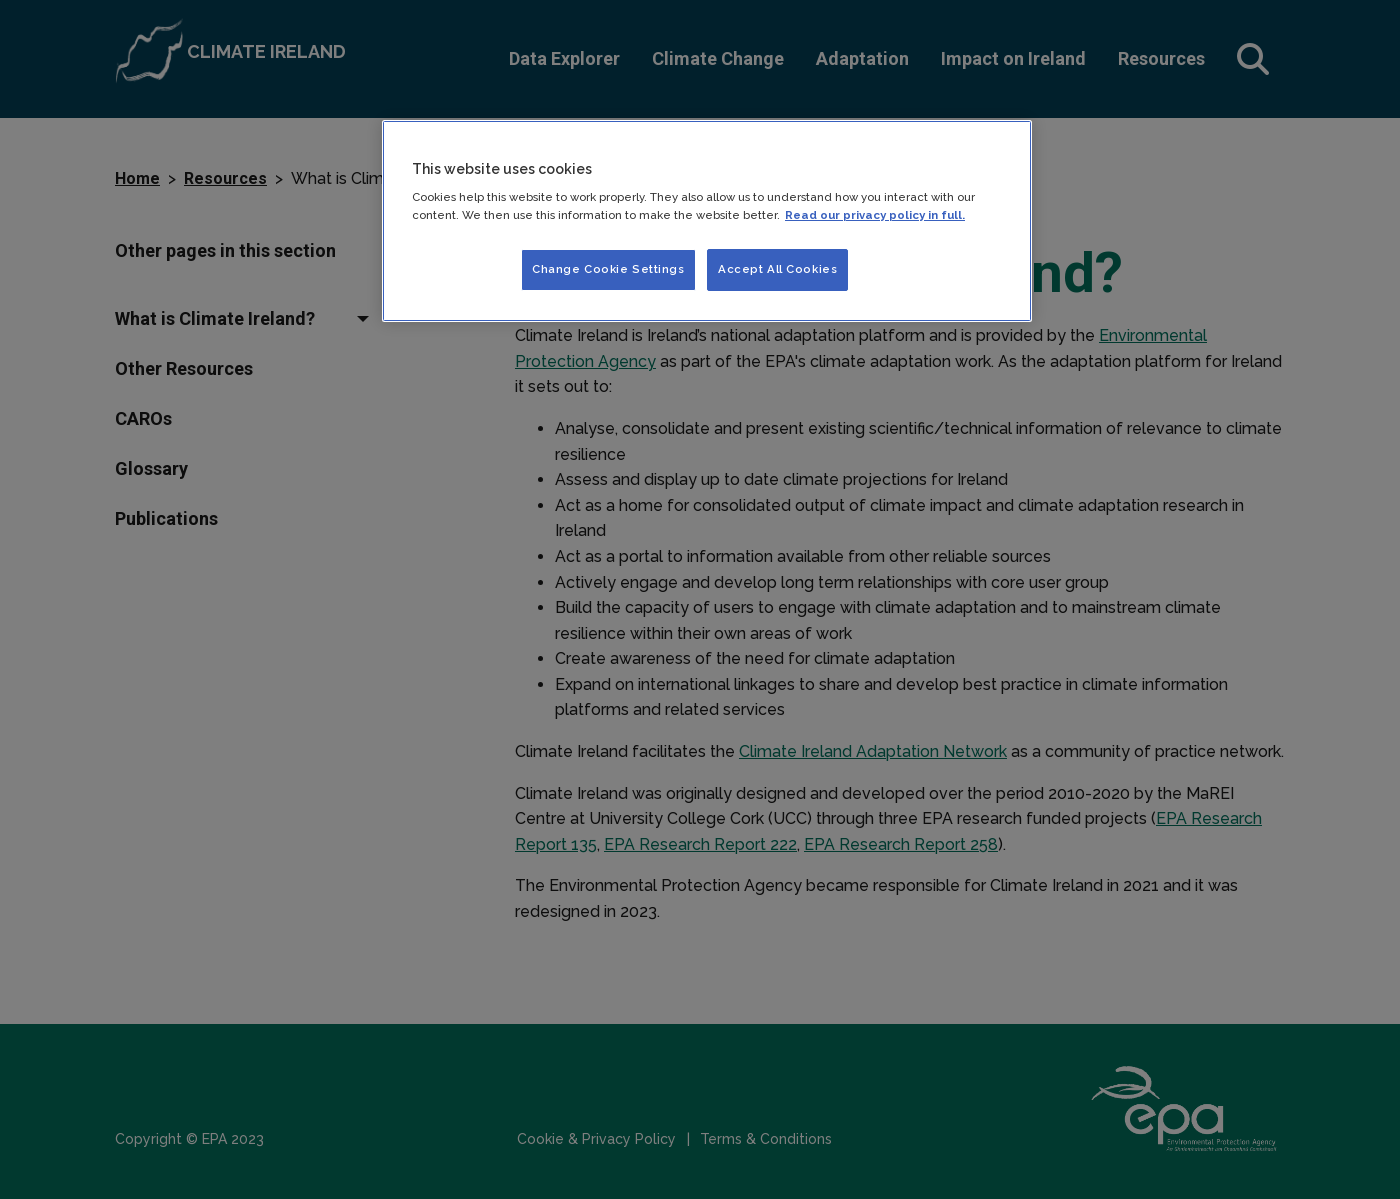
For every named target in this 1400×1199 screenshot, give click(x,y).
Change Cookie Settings (608, 269)
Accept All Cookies (777, 269)
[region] (707, 221)
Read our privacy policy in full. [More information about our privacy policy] (875, 215)
